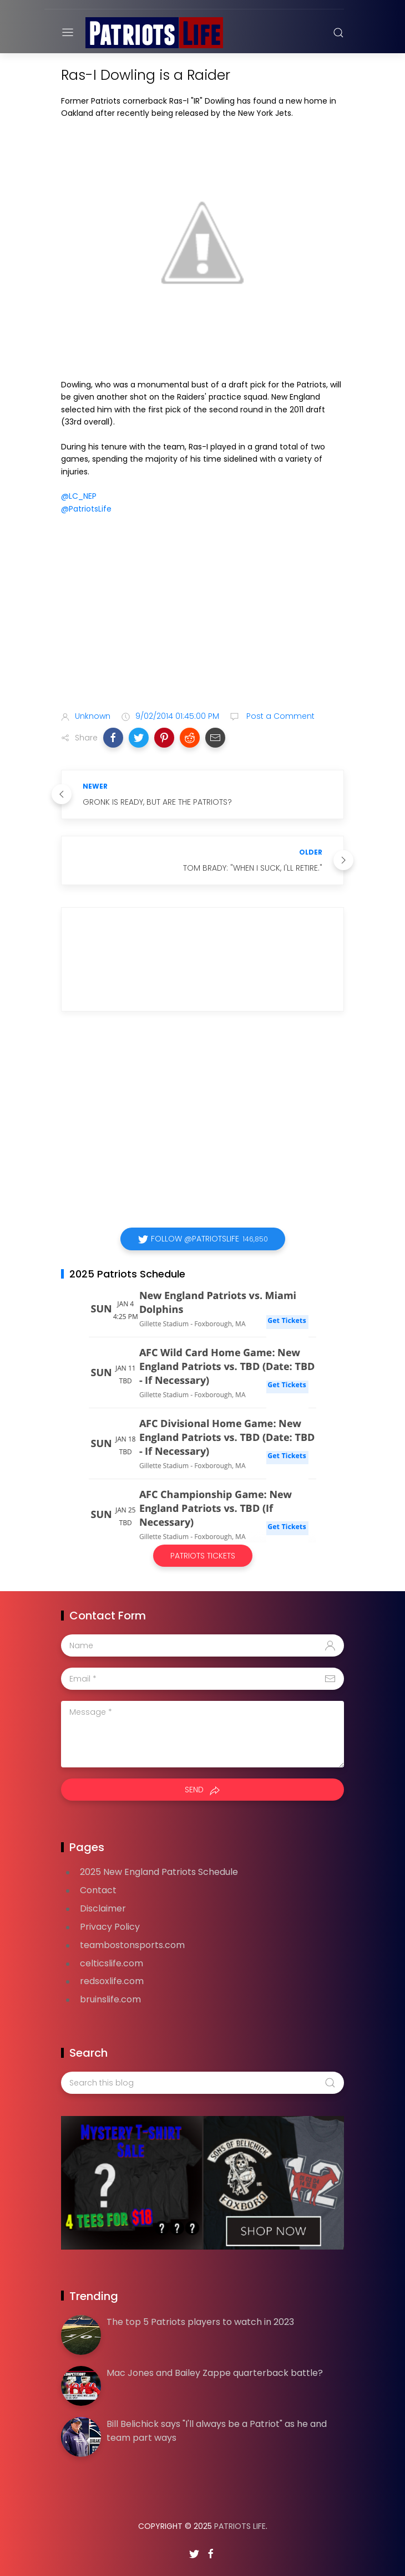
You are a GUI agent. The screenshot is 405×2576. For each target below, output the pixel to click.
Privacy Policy (110, 1926)
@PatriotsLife (86, 508)
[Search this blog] (202, 2083)
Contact (98, 1890)
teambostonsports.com (132, 1945)
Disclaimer (103, 1908)
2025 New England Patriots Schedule (159, 1871)
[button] (113, 738)
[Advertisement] (202, 614)
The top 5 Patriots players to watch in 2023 (200, 2322)
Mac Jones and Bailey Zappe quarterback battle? (215, 2373)
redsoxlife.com (112, 1981)
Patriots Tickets (202, 1555)
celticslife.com (111, 1963)
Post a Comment (279, 716)
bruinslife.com (110, 1999)
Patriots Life (240, 2526)
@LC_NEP (79, 496)
